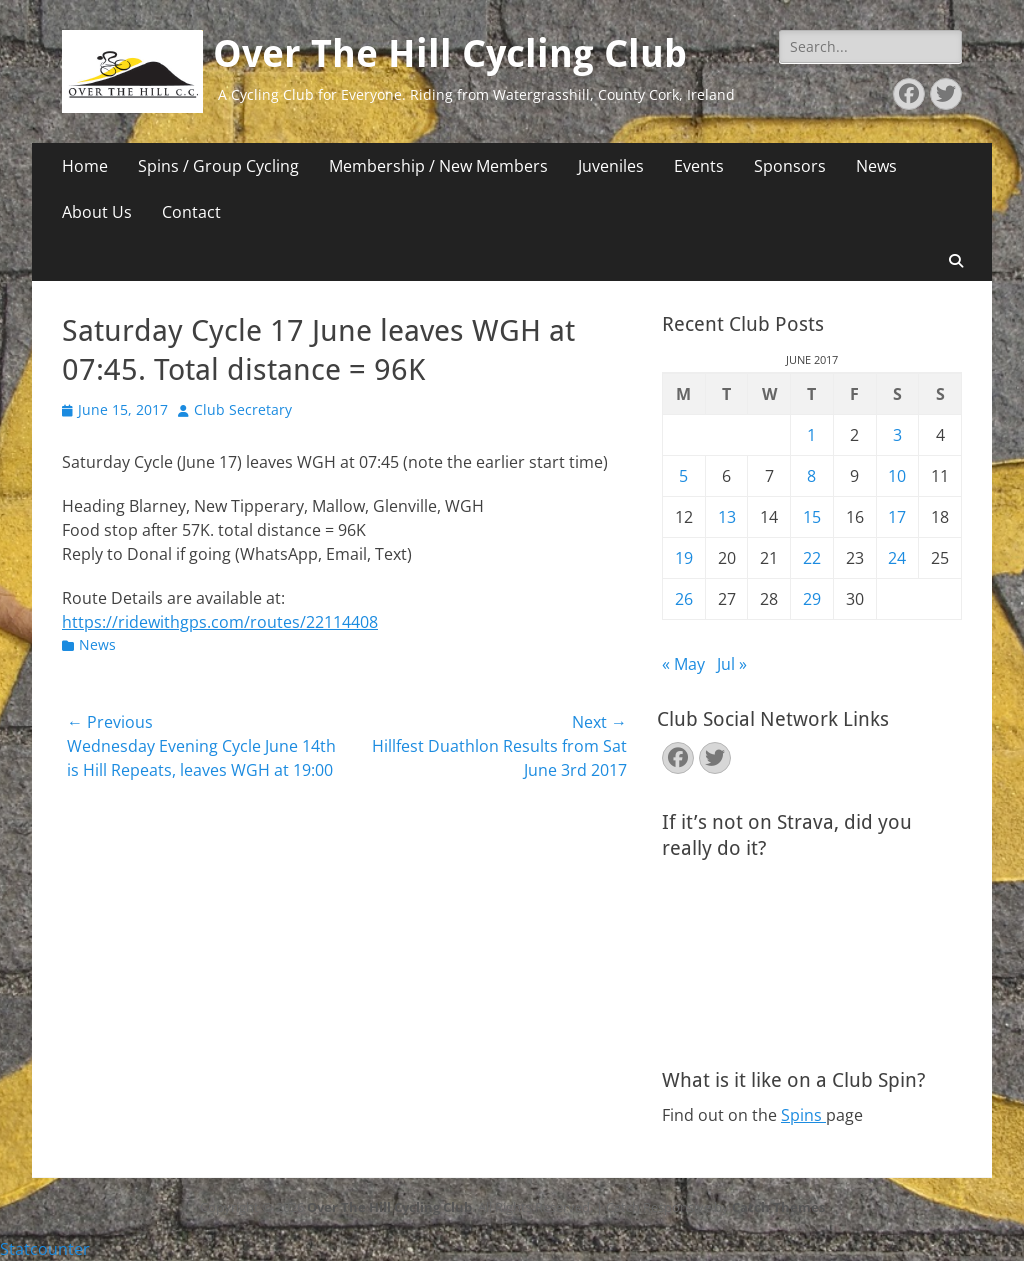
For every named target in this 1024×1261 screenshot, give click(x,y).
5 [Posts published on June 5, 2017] (683, 476)
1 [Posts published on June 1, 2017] (811, 435)
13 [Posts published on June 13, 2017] (727, 517)
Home (85, 166)
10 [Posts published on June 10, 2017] (897, 476)
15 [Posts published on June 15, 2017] (812, 517)
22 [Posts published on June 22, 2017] (812, 558)
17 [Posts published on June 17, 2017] (897, 517)
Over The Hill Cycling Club (450, 54)
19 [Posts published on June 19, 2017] (684, 558)
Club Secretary (243, 409)
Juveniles (611, 166)
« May (683, 664)
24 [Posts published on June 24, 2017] (897, 558)
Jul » (732, 664)
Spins (803, 1115)
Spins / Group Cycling (218, 166)
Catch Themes (778, 1207)
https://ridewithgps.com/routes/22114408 (220, 622)
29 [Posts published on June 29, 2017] (812, 599)
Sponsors (790, 166)
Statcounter (45, 1249)
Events (699, 166)
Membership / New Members (438, 166)
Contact (191, 212)
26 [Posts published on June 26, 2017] (684, 599)
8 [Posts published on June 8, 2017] (811, 476)
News (876, 166)
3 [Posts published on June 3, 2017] (897, 435)
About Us (97, 212)
